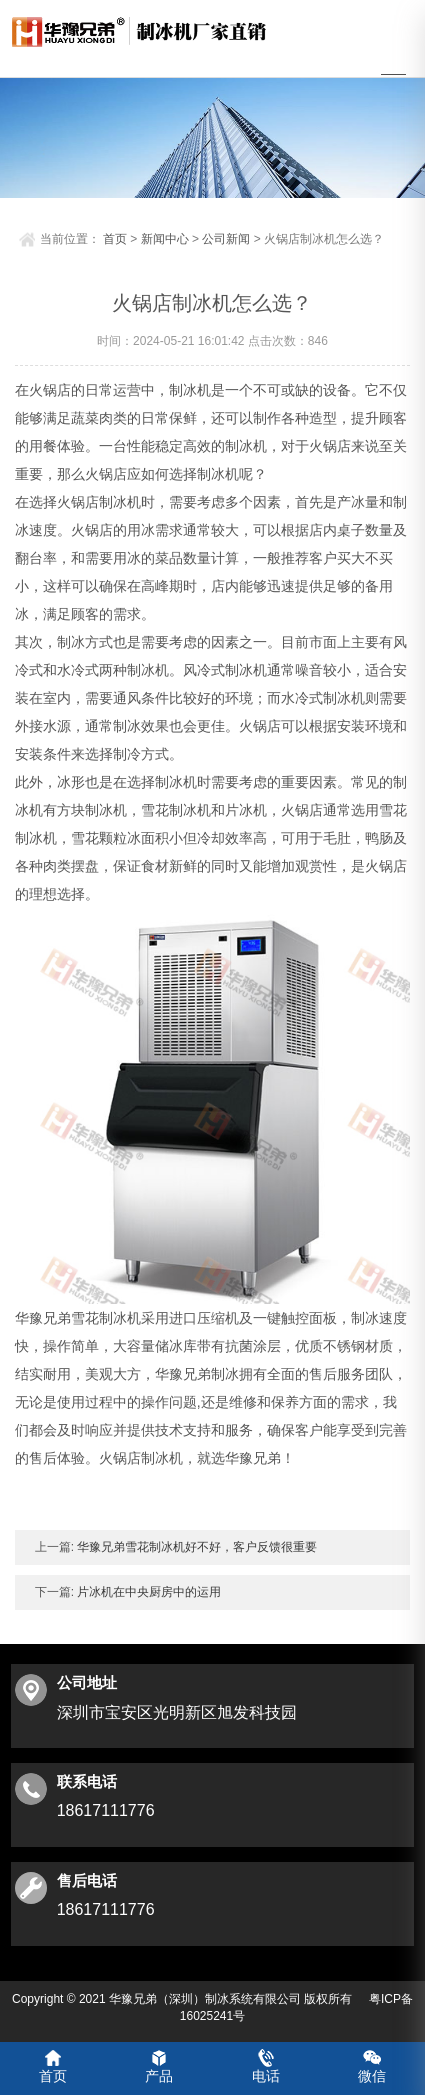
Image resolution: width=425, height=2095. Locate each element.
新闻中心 (165, 236)
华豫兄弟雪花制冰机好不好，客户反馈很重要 (195, 1544)
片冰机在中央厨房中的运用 (147, 1589)
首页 (115, 236)
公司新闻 (226, 236)
